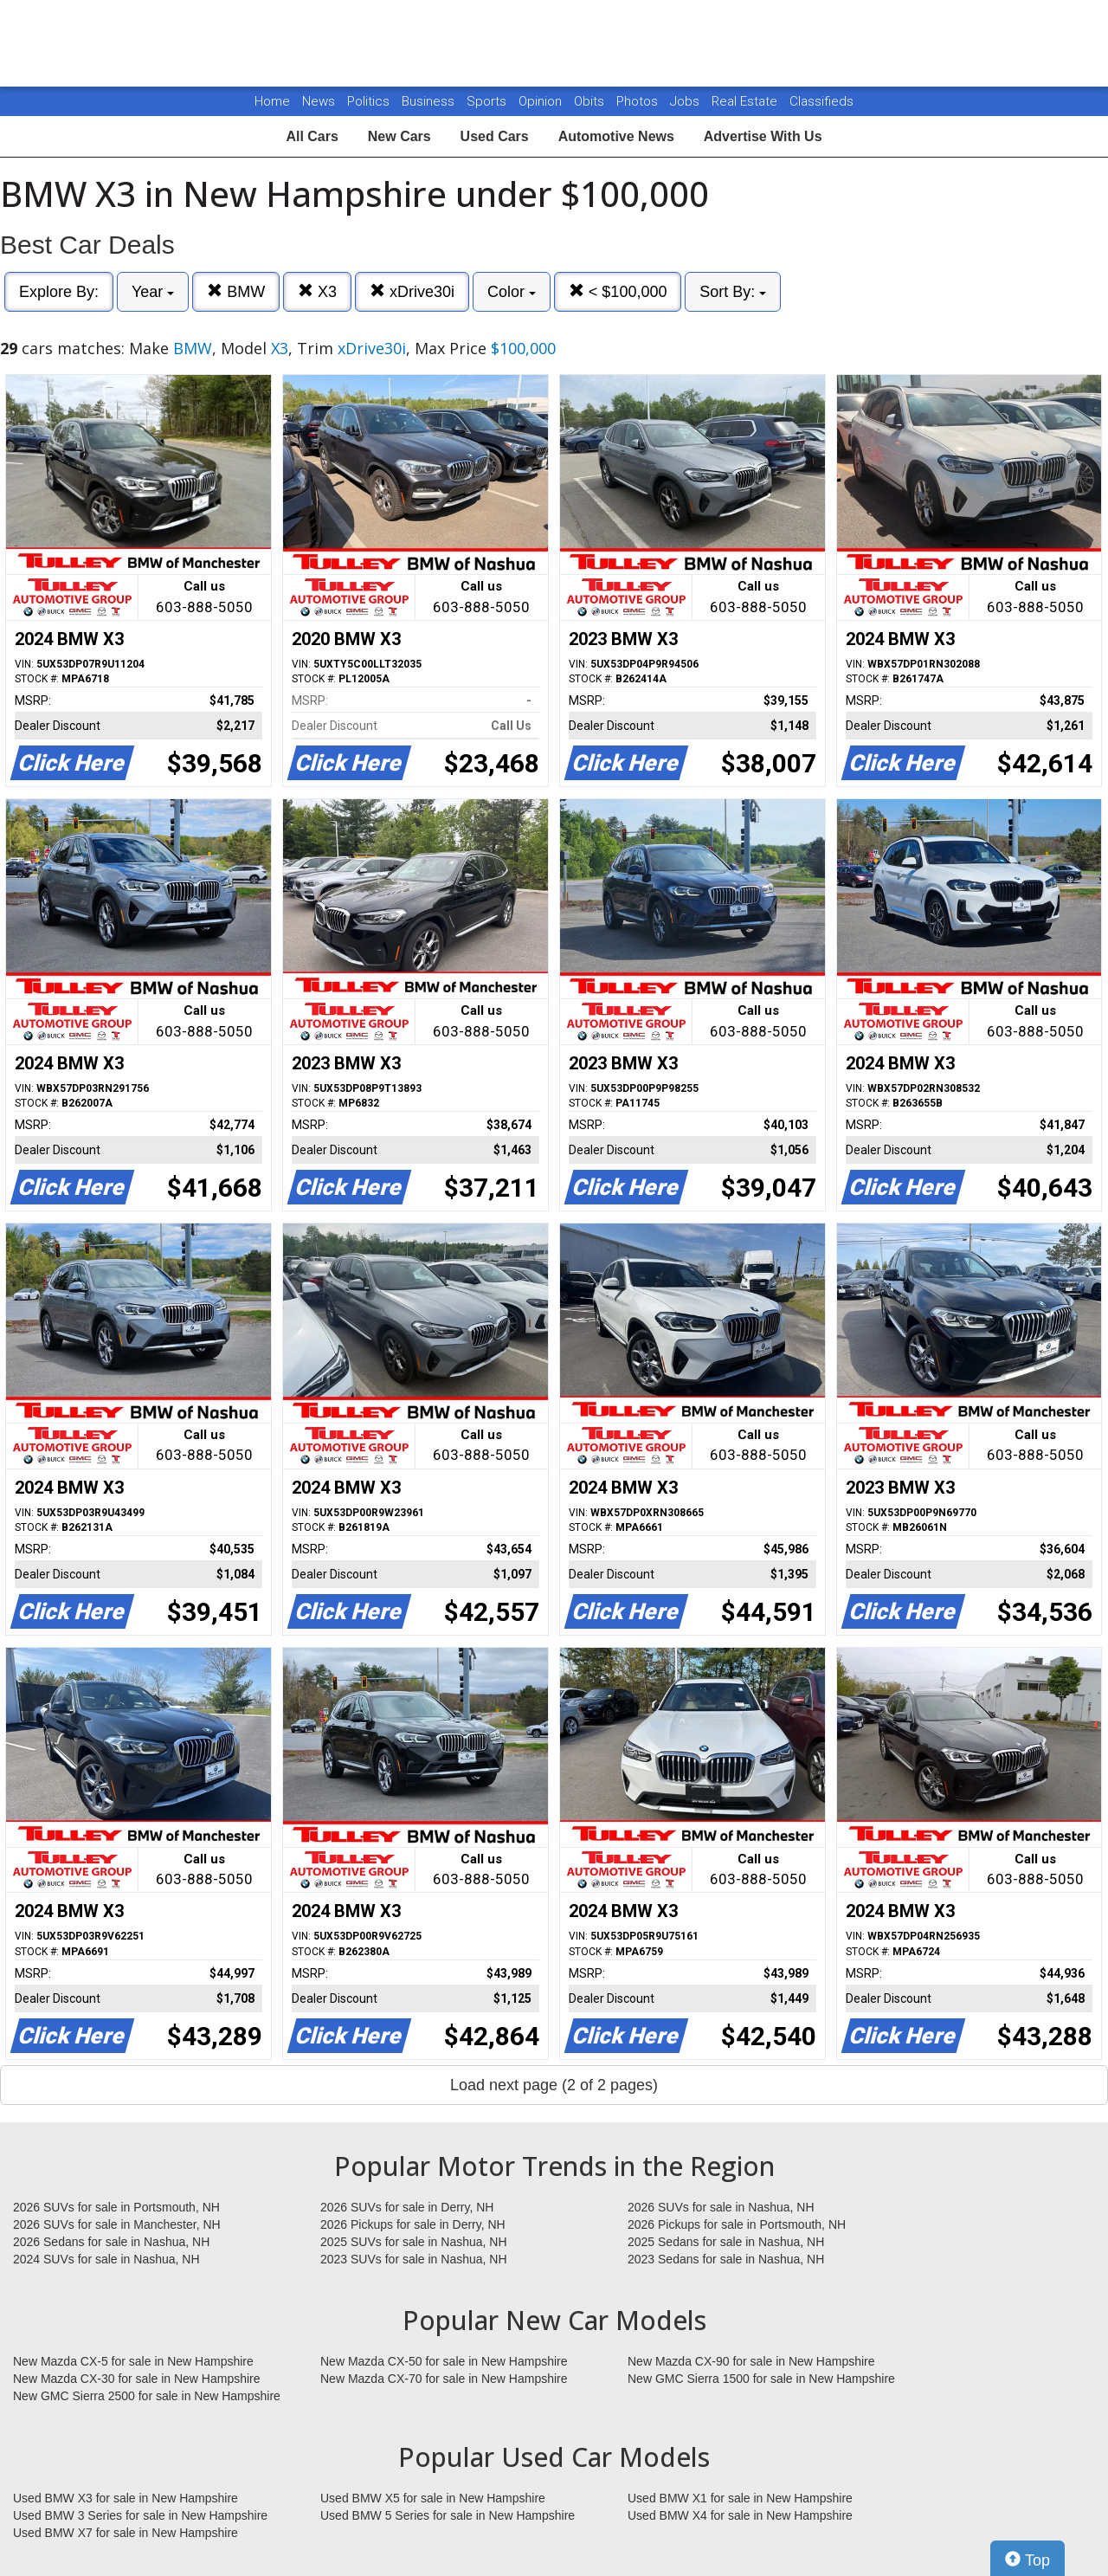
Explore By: (59, 291)
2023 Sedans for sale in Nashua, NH (726, 2259)
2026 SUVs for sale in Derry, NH (406, 2207)
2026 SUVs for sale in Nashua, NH (721, 2207)
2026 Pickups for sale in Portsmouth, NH (737, 2224)
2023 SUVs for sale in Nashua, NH (413, 2259)
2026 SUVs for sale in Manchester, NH (117, 2224)
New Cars (399, 136)
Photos (638, 101)
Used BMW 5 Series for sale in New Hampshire (447, 2515)
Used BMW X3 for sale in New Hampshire (125, 2498)
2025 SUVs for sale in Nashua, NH (413, 2242)
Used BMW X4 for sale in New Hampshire (740, 2515)
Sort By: (732, 291)
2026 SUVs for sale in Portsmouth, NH (116, 2207)
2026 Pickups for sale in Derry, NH (413, 2224)
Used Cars (495, 136)
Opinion (542, 101)
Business (430, 101)
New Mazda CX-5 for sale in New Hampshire (133, 2361)
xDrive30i (412, 291)
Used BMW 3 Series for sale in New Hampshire (140, 2515)
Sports (488, 101)
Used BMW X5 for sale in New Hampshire (432, 2498)
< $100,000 (618, 291)
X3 (317, 291)
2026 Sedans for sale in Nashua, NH (111, 2242)
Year (153, 291)
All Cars (312, 136)
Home (272, 101)
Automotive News (616, 136)
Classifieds (821, 101)
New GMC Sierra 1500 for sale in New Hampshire (761, 2379)
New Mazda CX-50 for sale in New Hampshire (444, 2361)
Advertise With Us (763, 136)
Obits (591, 101)
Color (511, 291)
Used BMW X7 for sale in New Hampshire (125, 2533)
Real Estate (746, 101)
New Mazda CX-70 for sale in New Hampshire (444, 2379)
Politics (368, 101)
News (318, 101)
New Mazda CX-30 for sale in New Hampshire (137, 2379)
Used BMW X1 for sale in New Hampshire (740, 2498)
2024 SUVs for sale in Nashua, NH (106, 2259)
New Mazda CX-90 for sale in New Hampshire (751, 2361)
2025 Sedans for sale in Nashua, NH (726, 2242)
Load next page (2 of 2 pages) (554, 2085)
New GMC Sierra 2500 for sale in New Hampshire (146, 2396)
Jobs (686, 101)
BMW (236, 291)
